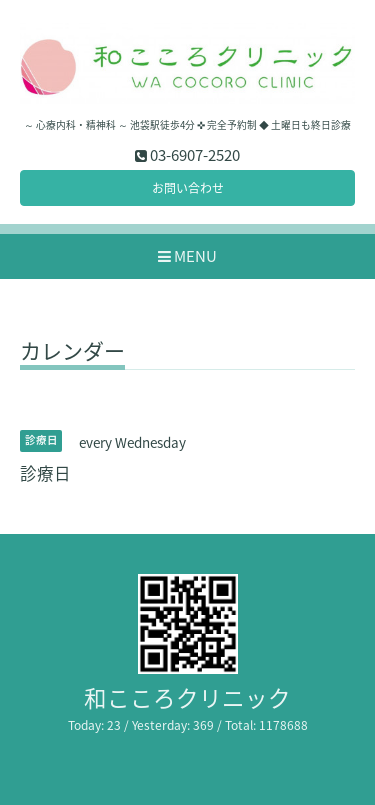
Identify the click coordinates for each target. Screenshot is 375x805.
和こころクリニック (187, 697)
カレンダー (72, 353)
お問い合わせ (188, 188)
